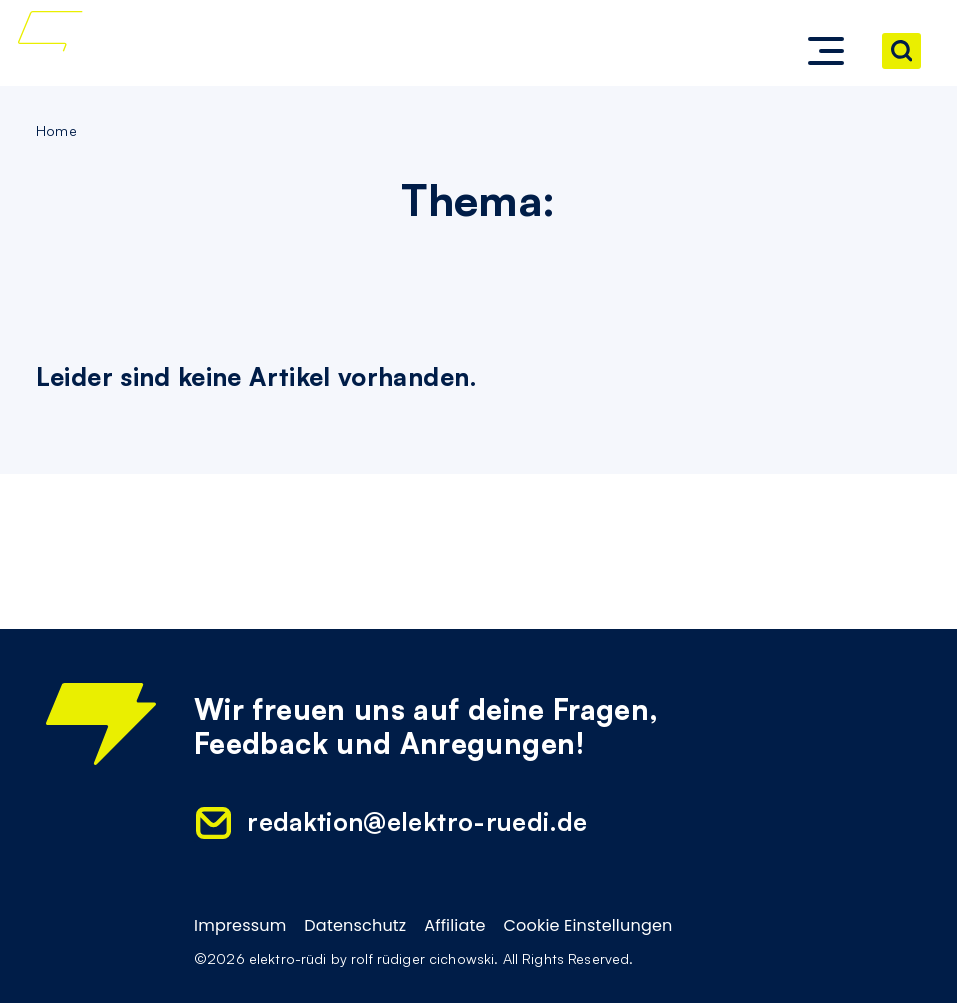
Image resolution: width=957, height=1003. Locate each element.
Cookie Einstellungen (587, 926)
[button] (826, 51)
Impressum (240, 926)
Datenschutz (355, 926)
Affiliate (454, 926)
